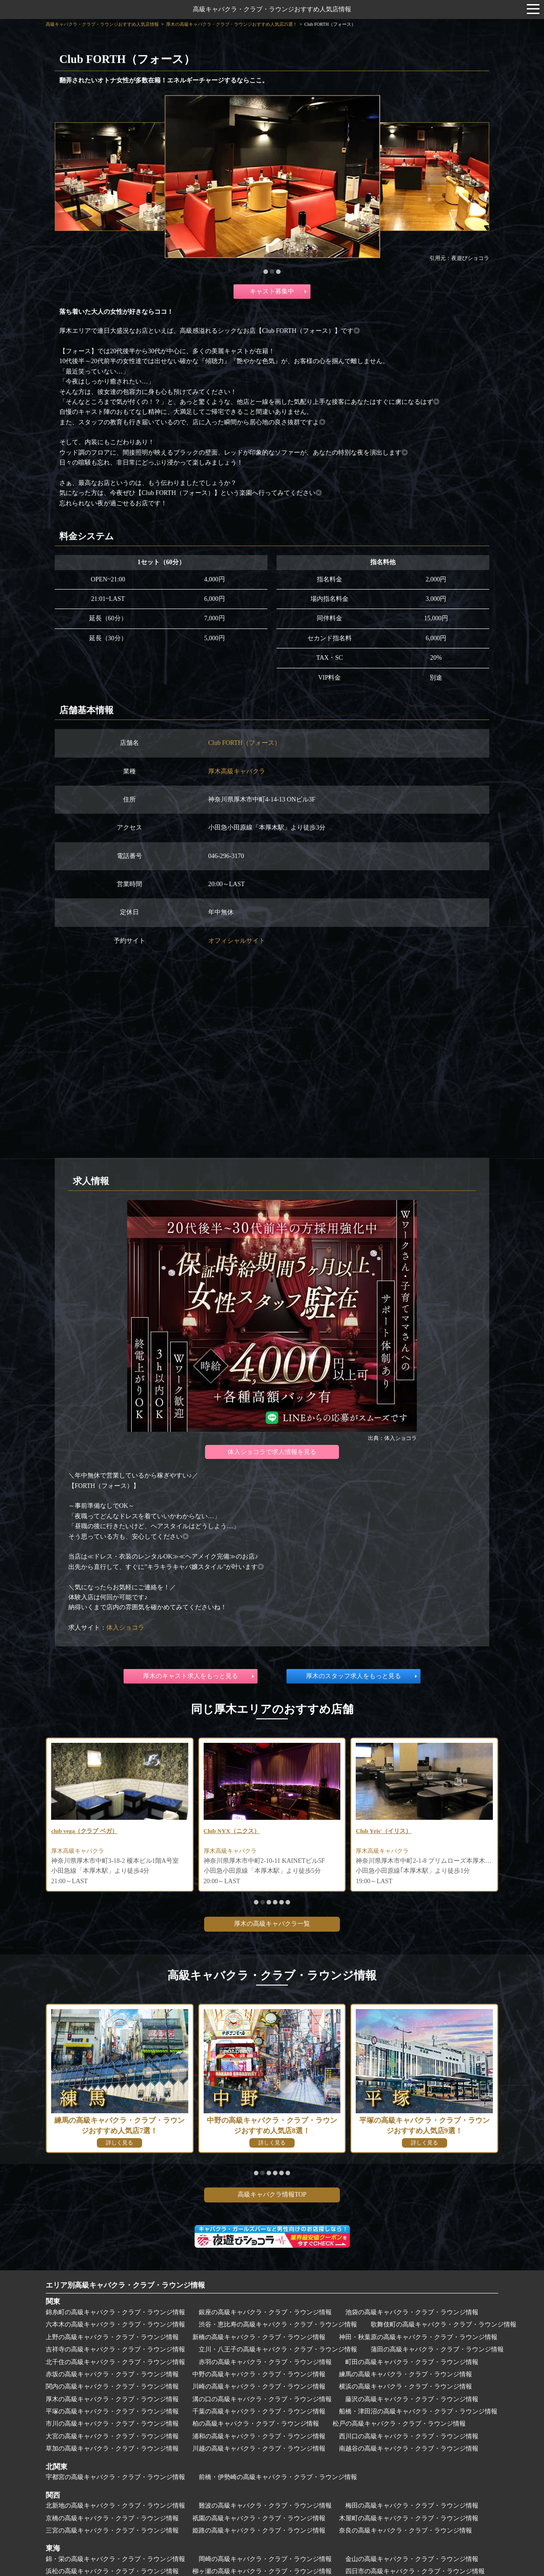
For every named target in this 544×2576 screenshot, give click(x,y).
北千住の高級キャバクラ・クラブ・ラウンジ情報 (115, 2362)
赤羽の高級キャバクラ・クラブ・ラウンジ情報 (265, 2362)
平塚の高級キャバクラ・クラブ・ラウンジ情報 (112, 2411)
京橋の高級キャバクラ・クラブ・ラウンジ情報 (112, 2518)
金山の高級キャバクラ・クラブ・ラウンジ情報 (411, 2559)
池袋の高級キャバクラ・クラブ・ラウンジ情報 (411, 2312)
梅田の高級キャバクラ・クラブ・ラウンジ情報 (411, 2505)
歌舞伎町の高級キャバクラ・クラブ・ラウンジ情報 (443, 2324)
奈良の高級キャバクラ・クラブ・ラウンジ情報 (405, 2530)
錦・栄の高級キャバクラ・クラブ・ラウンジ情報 (115, 2559)
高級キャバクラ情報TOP (272, 2194)
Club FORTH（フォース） (244, 742)
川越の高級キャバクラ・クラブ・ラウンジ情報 (258, 2448)
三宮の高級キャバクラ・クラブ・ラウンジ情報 (112, 2530)
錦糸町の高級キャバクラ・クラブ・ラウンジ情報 (115, 2312)
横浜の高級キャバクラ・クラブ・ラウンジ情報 (405, 2386)
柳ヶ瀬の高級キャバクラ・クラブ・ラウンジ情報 (262, 2571)
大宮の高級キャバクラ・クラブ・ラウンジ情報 (112, 2436)
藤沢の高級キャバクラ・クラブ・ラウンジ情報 (411, 2399)
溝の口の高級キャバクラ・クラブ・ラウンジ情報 (262, 2399)
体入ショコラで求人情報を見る (272, 1452)
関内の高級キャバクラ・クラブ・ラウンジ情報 (112, 2386)
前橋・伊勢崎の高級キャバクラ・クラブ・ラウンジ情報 (278, 2477)
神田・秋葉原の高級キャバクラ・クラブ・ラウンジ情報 (418, 2337)
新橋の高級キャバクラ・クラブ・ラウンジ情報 (258, 2337)
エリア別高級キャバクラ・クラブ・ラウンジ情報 (125, 2285)
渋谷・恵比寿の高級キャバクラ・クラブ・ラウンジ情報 (278, 2324)
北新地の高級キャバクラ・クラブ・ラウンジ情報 (115, 2505)
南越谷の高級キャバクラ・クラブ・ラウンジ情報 (408, 2448)
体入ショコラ (125, 1627)
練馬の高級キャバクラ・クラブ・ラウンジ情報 (405, 2374)
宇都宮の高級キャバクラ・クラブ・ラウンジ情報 (115, 2477)
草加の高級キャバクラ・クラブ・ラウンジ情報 (112, 2448)
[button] (265, 271)
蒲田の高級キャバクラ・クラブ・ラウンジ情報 (437, 2349)
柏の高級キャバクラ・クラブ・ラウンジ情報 (255, 2423)
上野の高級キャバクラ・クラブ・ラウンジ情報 (112, 2337)
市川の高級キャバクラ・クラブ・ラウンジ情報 (112, 2423)
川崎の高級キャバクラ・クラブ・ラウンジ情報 (258, 2386)
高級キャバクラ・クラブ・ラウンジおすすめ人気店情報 (272, 9)
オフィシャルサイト (236, 940)
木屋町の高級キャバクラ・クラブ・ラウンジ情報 (408, 2518)
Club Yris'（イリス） (385, 1831)
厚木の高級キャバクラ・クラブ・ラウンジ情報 (112, 2399)
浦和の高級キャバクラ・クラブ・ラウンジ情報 (258, 2436)
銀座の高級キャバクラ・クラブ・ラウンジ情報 (265, 2312)
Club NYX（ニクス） (234, 1831)
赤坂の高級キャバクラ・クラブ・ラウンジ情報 (112, 2374)
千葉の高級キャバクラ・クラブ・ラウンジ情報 (258, 2411)
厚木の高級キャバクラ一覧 (272, 1923)
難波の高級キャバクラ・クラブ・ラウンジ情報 (265, 2505)
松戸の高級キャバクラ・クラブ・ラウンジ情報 (399, 2423)
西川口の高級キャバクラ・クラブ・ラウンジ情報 (408, 2436)
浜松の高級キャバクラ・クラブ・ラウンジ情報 (112, 2571)
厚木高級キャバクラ (236, 771)
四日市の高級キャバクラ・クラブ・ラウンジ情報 (415, 2571)
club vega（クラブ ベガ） (87, 1831)
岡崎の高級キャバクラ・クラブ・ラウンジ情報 (265, 2559)
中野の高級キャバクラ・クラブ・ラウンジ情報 (258, 2374)
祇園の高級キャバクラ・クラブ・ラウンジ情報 (258, 2518)
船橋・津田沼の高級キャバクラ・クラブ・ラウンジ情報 (418, 2411)
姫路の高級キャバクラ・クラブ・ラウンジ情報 (258, 2530)
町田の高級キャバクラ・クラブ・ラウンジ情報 (411, 2362)
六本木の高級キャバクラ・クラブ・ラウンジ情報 (115, 2324)
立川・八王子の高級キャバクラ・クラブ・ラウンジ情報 (278, 2349)
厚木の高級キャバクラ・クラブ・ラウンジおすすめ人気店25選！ (231, 24)
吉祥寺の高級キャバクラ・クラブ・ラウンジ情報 (115, 2349)
